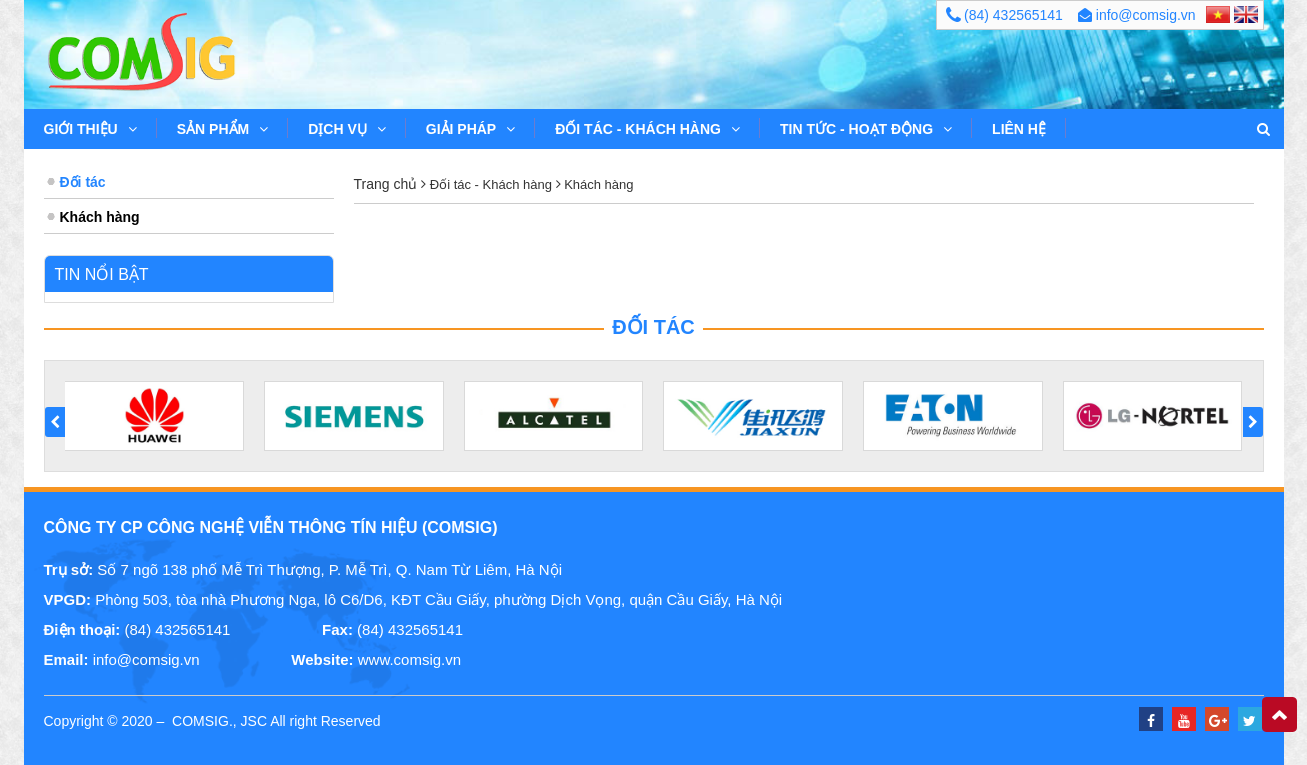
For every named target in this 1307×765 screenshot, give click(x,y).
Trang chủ (386, 184)
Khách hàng (597, 184)
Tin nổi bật (102, 274)
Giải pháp (470, 129)
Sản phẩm (222, 129)
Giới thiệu (90, 129)
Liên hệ (1019, 129)
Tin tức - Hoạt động (866, 129)
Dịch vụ (347, 129)
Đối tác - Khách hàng (647, 129)
